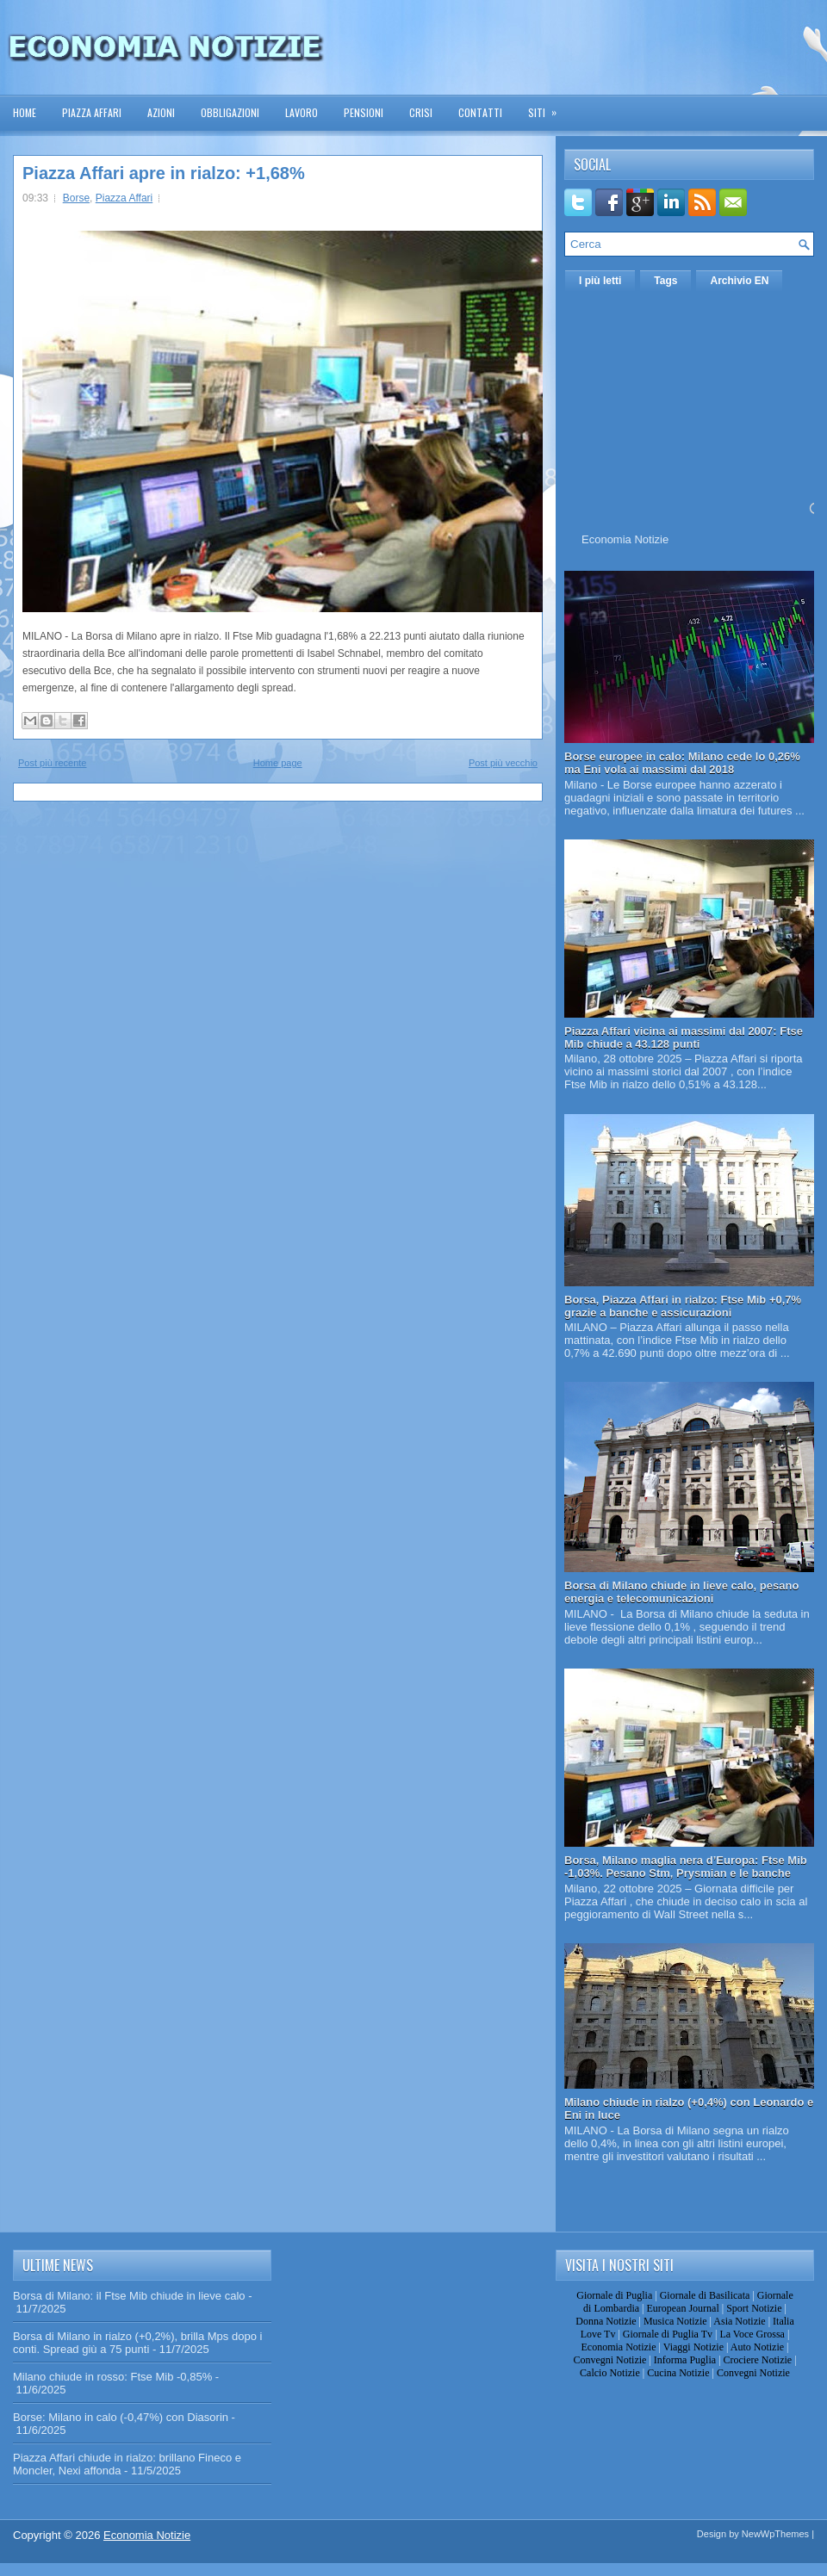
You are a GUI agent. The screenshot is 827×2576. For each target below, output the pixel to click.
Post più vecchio (503, 763)
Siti (548, 107)
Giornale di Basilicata (705, 2295)
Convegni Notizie (609, 2360)
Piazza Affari (91, 112)
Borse (76, 198)
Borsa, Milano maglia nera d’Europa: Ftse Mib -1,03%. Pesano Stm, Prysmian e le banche (685, 1866)
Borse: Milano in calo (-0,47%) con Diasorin (120, 2417)
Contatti (480, 112)
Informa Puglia (685, 2360)
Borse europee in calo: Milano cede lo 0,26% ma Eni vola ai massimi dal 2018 (682, 763)
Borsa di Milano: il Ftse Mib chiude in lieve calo (129, 2295)
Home (24, 112)
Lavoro (301, 112)
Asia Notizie (739, 2321)
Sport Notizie (753, 2308)
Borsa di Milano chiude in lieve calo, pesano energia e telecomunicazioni (681, 1592)
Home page (277, 763)
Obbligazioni (230, 112)
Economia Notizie (624, 539)
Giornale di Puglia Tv (667, 2334)
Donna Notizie (605, 2321)
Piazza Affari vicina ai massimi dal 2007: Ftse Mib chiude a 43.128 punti (683, 1037)
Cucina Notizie (678, 2373)
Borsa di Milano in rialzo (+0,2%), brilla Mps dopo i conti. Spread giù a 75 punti (137, 2343)
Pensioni (363, 112)
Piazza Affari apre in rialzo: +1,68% (163, 173)
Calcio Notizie (610, 2373)
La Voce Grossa (752, 2334)
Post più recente (52, 763)
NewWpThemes (775, 2534)
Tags (665, 281)
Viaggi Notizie (693, 2347)
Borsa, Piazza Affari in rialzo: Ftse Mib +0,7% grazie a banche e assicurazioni (682, 1306)
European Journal (682, 2308)
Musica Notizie (675, 2321)
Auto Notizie (757, 2347)
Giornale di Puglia (614, 2295)
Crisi (420, 112)
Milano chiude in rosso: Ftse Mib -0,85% (112, 2376)
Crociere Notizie (758, 2360)
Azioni (161, 112)
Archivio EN (739, 281)
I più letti (600, 281)
